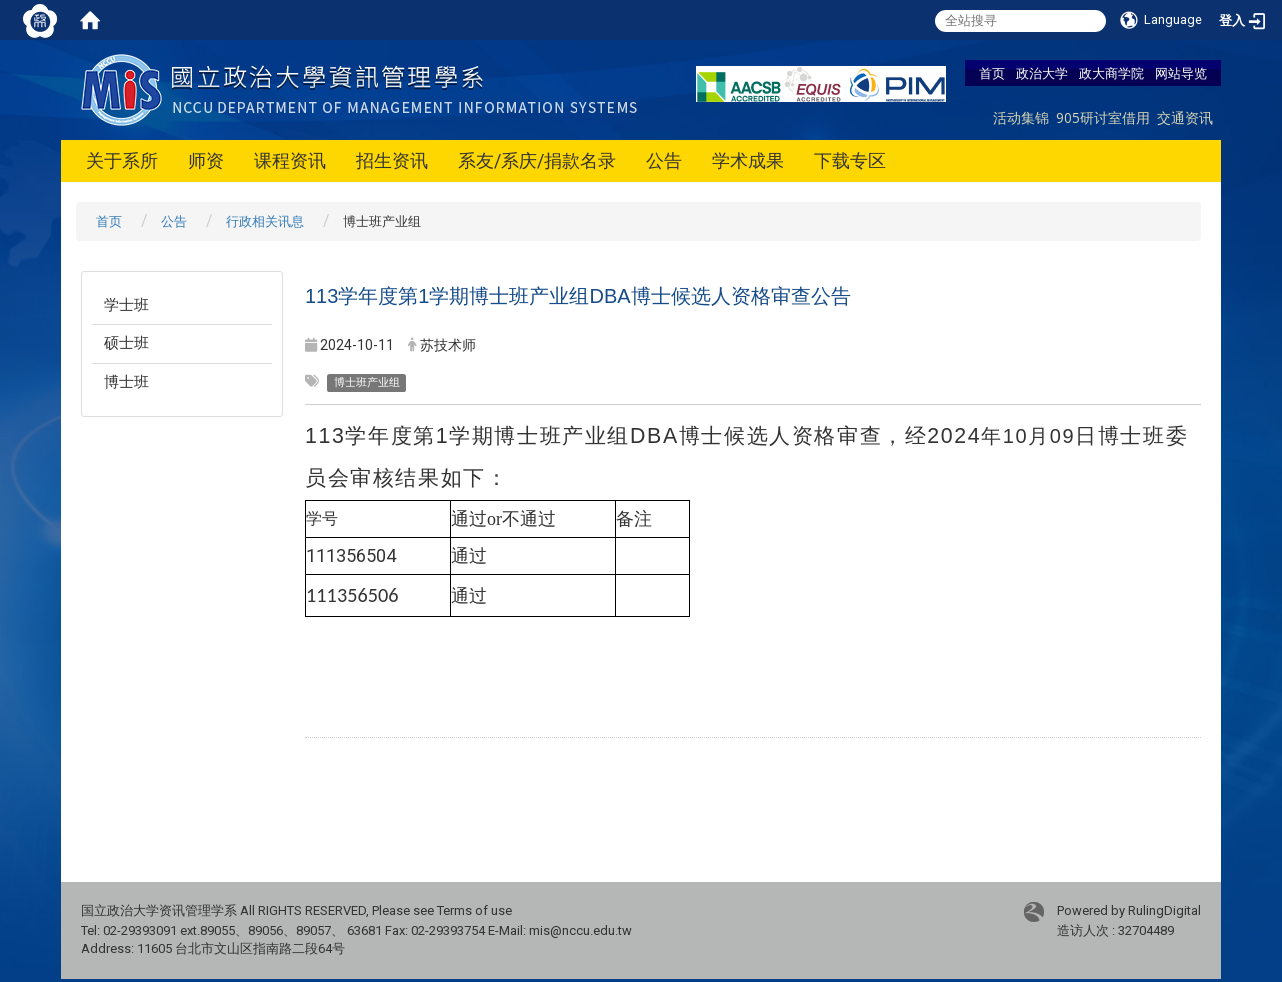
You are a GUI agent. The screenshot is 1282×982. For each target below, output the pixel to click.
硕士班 (126, 343)
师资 (206, 160)
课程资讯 (290, 160)
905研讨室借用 (1103, 117)
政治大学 (1042, 73)
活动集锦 (1021, 117)
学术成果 (748, 160)
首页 (992, 73)
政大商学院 (1111, 73)
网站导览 (1181, 73)
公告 (664, 160)
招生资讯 (392, 160)
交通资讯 (1185, 117)
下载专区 (850, 160)
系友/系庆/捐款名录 (537, 160)
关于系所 (122, 160)
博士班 (126, 382)
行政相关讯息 (265, 221)
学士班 (126, 305)
